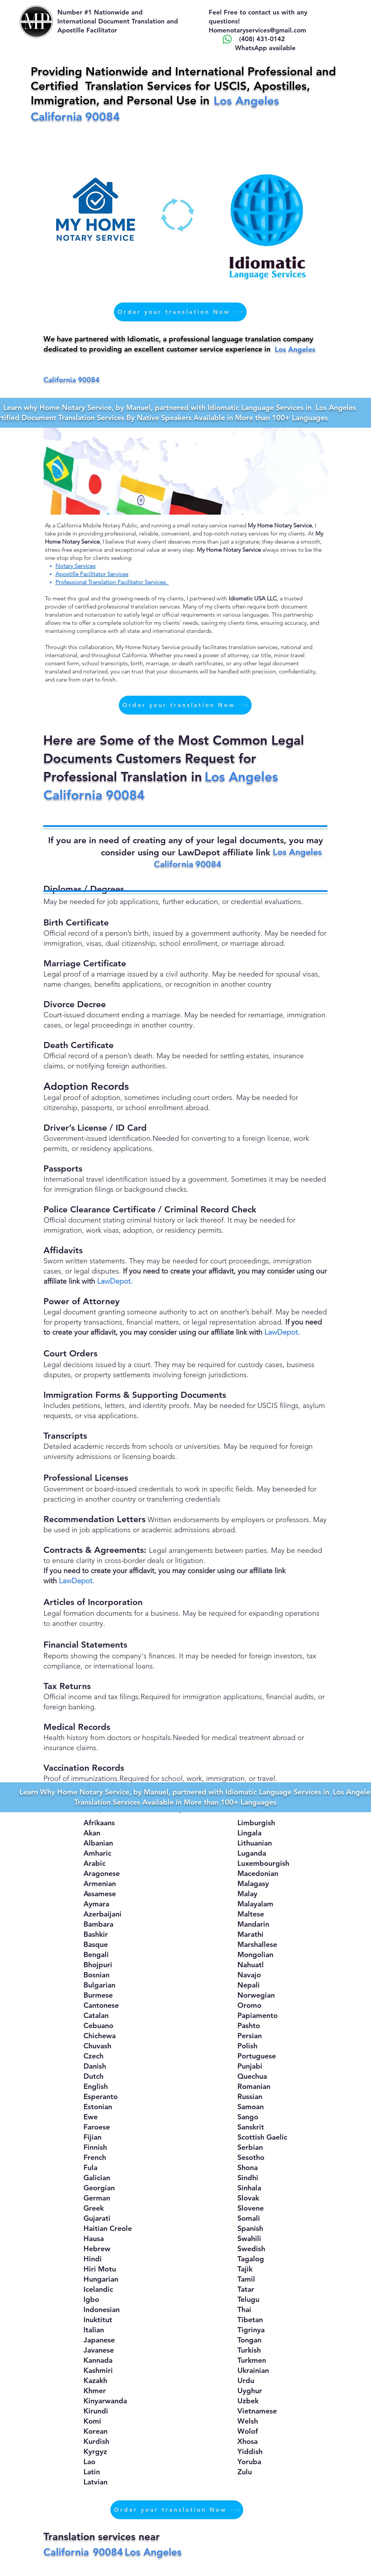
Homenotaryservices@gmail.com (257, 30)
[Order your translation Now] (180, 312)
